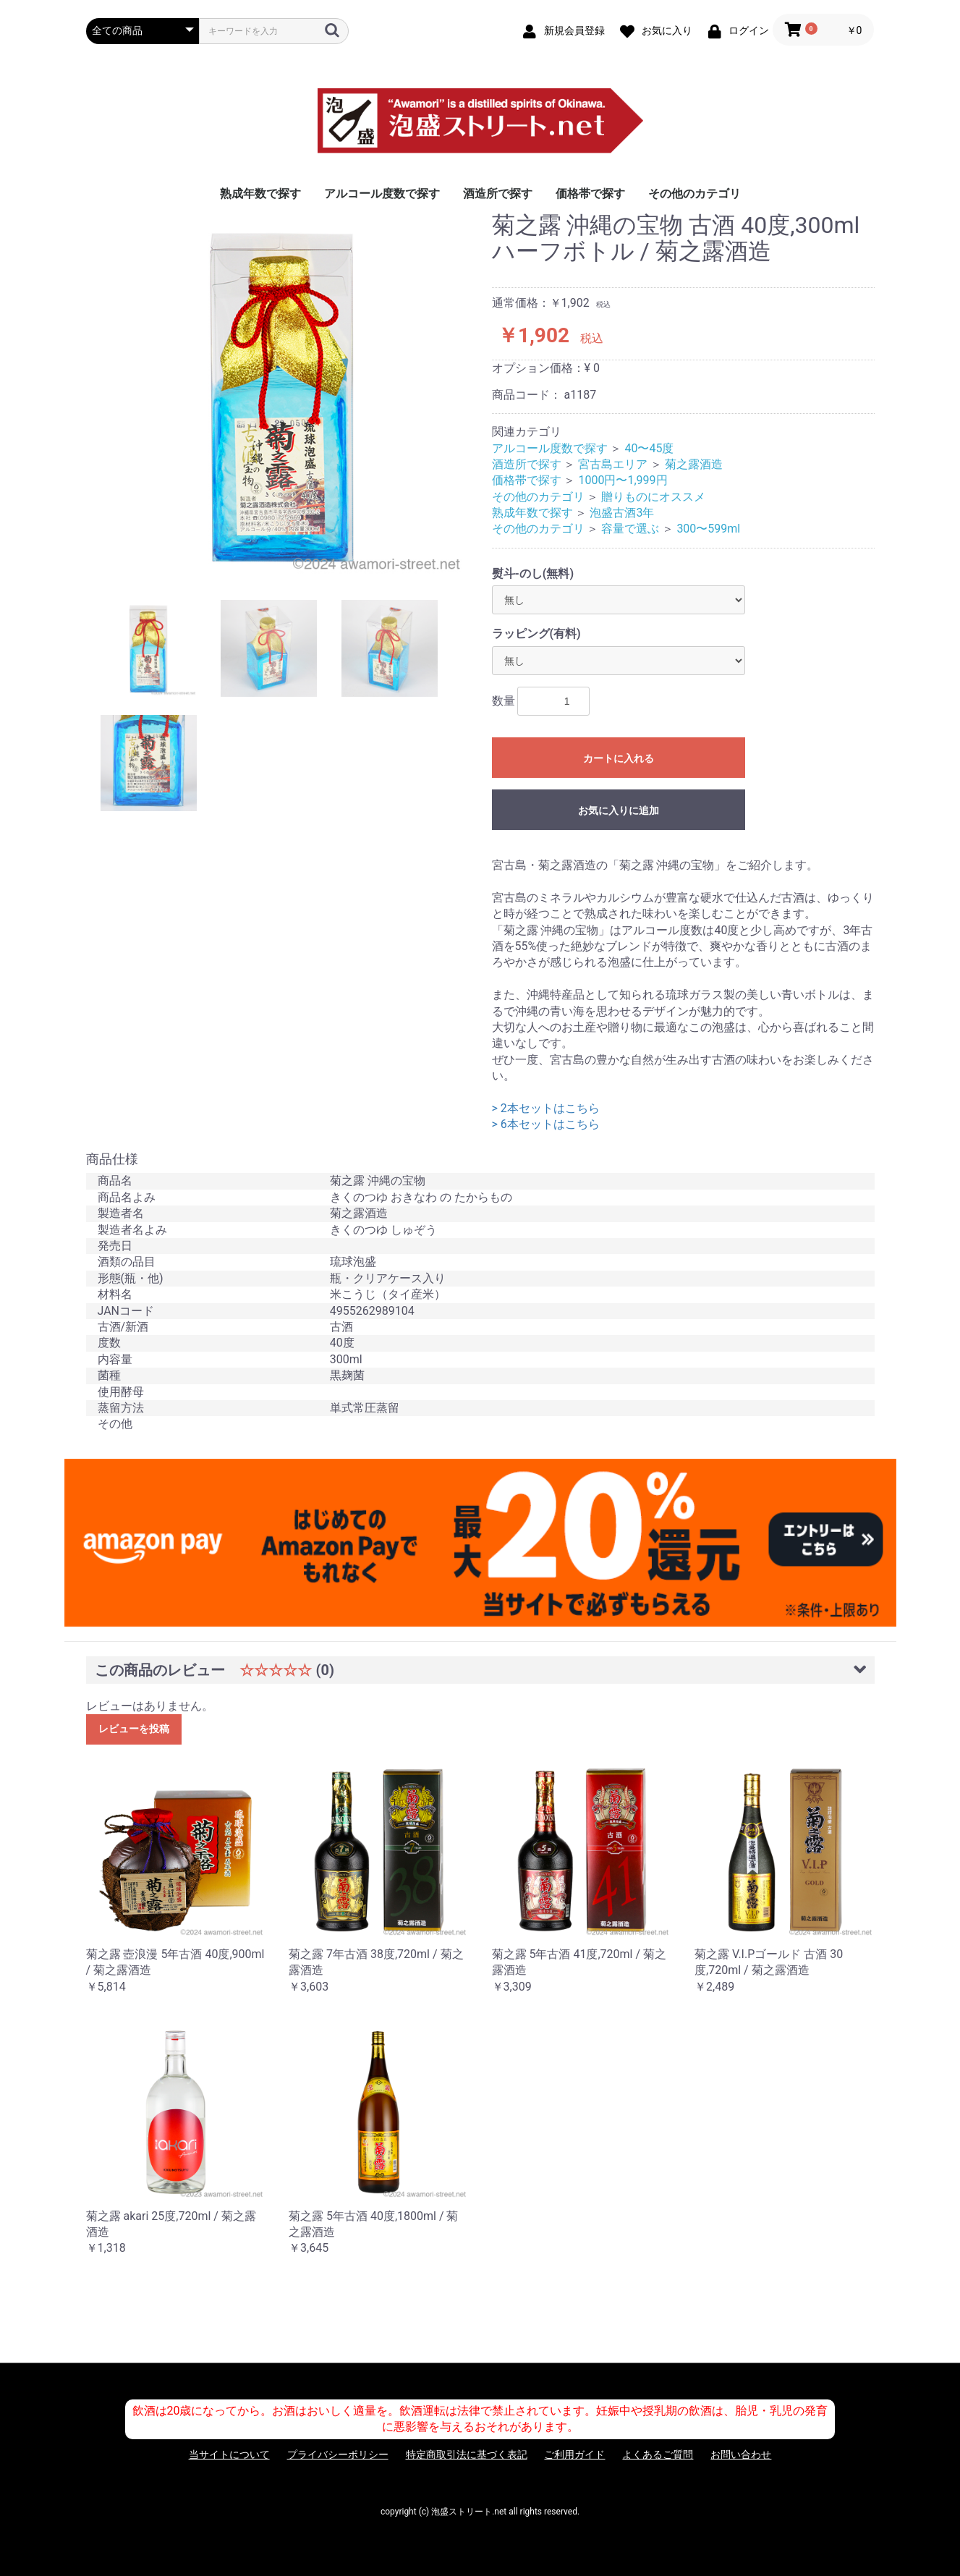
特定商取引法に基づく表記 (466, 2454)
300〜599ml (708, 528)
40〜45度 (649, 448)
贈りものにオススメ (653, 497)
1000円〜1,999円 (622, 480)
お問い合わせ (740, 2454)
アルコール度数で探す (382, 193)
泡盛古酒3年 (622, 513)
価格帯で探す (590, 193)
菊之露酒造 (694, 464)
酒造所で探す (497, 193)
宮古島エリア (612, 464)
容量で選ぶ (630, 528)
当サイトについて (229, 2454)
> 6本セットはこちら (546, 1124)
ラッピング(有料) (536, 633)
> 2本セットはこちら (546, 1108)
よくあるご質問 (657, 2454)
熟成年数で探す (260, 193)
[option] (283, 395)
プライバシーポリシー (337, 2454)
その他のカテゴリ (694, 193)
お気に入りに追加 (618, 810)
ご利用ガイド (574, 2454)
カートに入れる (618, 758)
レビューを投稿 (133, 1728)
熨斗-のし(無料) (533, 573)
